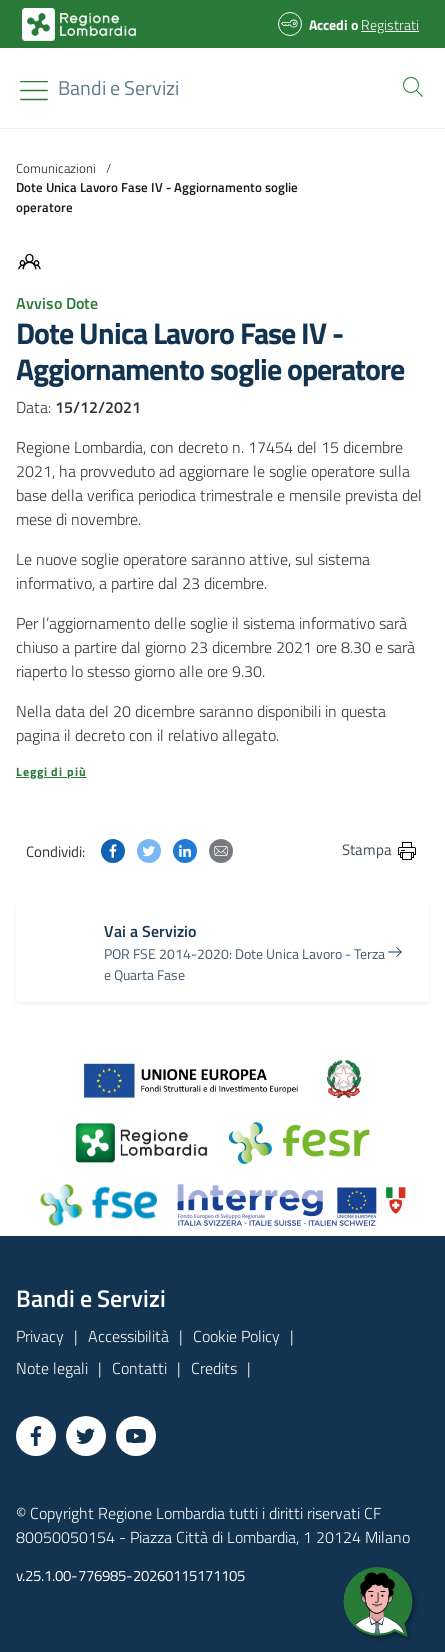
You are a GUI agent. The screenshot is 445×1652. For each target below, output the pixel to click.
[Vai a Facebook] (36, 1436)
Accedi (328, 24)
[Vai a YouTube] (136, 1436)
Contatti (139, 1368)
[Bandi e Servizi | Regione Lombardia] (79, 24)
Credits (214, 1368)
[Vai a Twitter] (86, 1436)
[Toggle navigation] (34, 90)
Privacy (40, 1336)
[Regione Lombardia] (118, 88)
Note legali (52, 1368)
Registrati (390, 24)
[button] (409, 85)
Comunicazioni (56, 168)
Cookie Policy (236, 1336)
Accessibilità (128, 1336)
